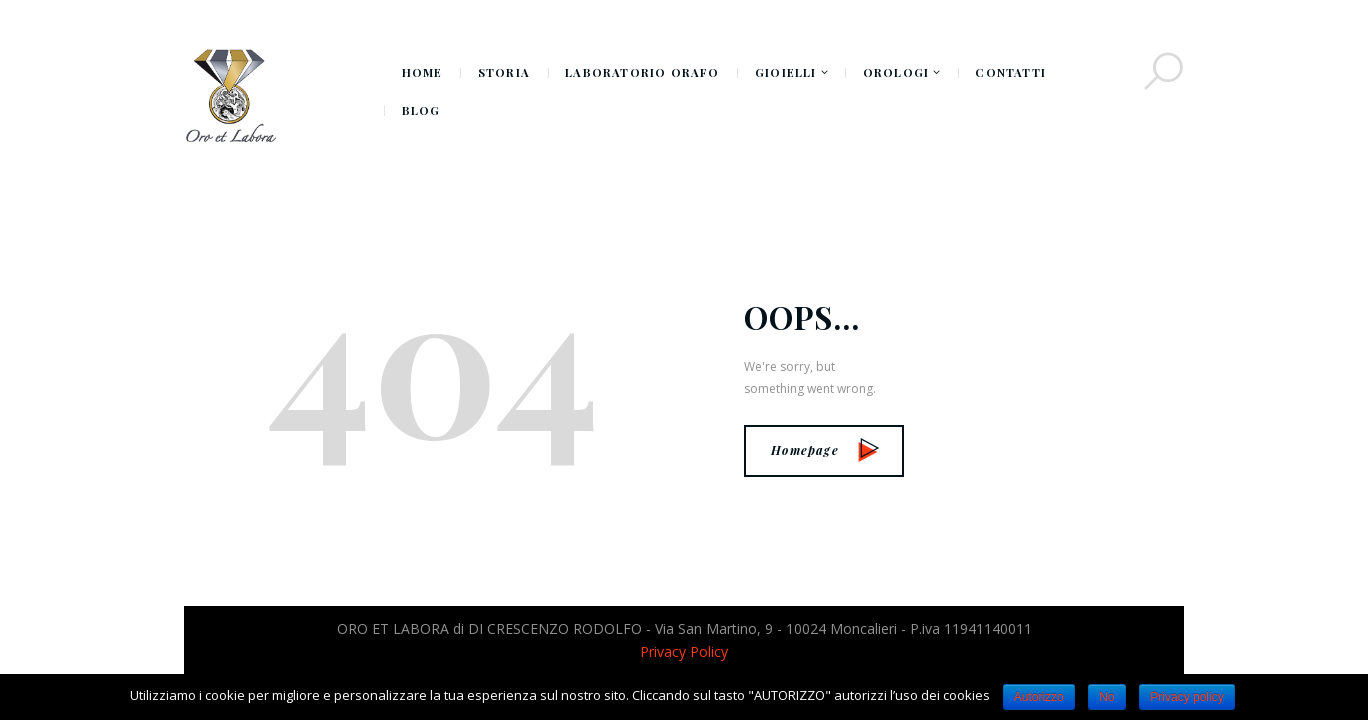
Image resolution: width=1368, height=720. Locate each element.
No (1106, 697)
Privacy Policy (684, 651)
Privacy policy (1186, 697)
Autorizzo (1039, 697)
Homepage (825, 450)
